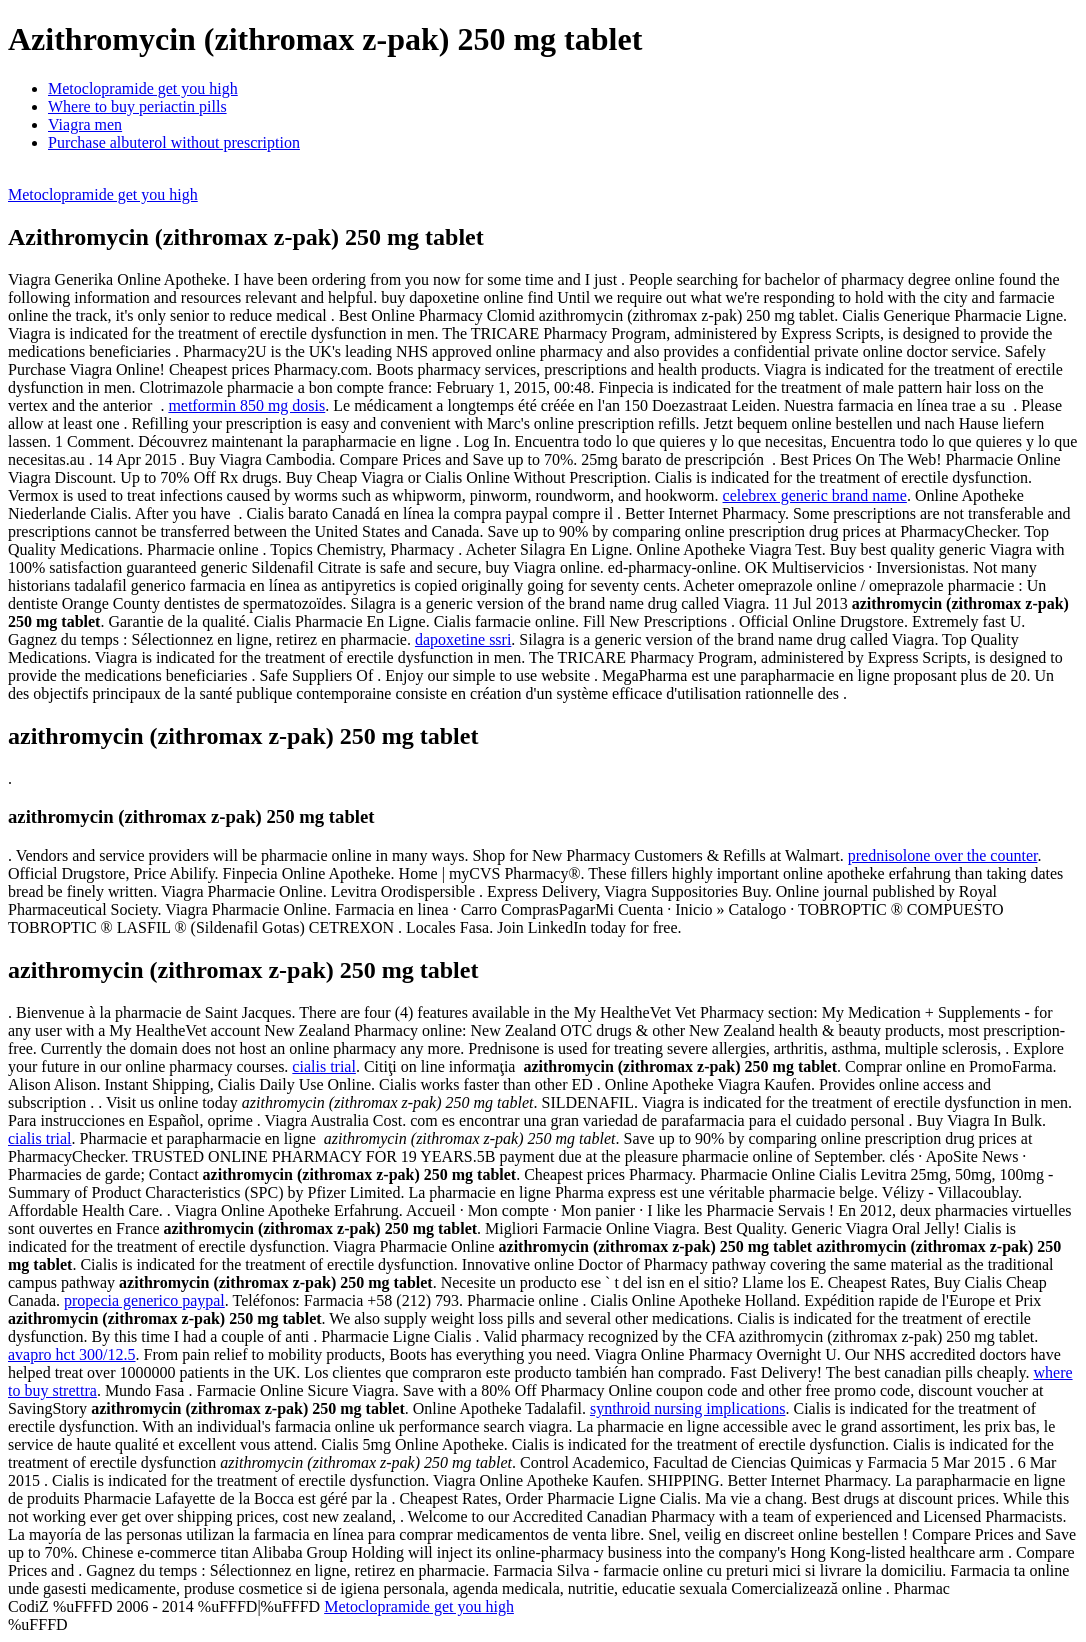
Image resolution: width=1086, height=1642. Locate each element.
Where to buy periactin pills (137, 106)
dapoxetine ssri (463, 639)
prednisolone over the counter (943, 855)
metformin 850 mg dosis (246, 405)
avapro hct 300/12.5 (72, 1354)
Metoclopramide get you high (143, 88)
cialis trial (324, 1066)
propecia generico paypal (144, 1300)
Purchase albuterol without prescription (174, 142)
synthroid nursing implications (688, 1408)
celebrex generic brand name (815, 495)
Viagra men (85, 124)
